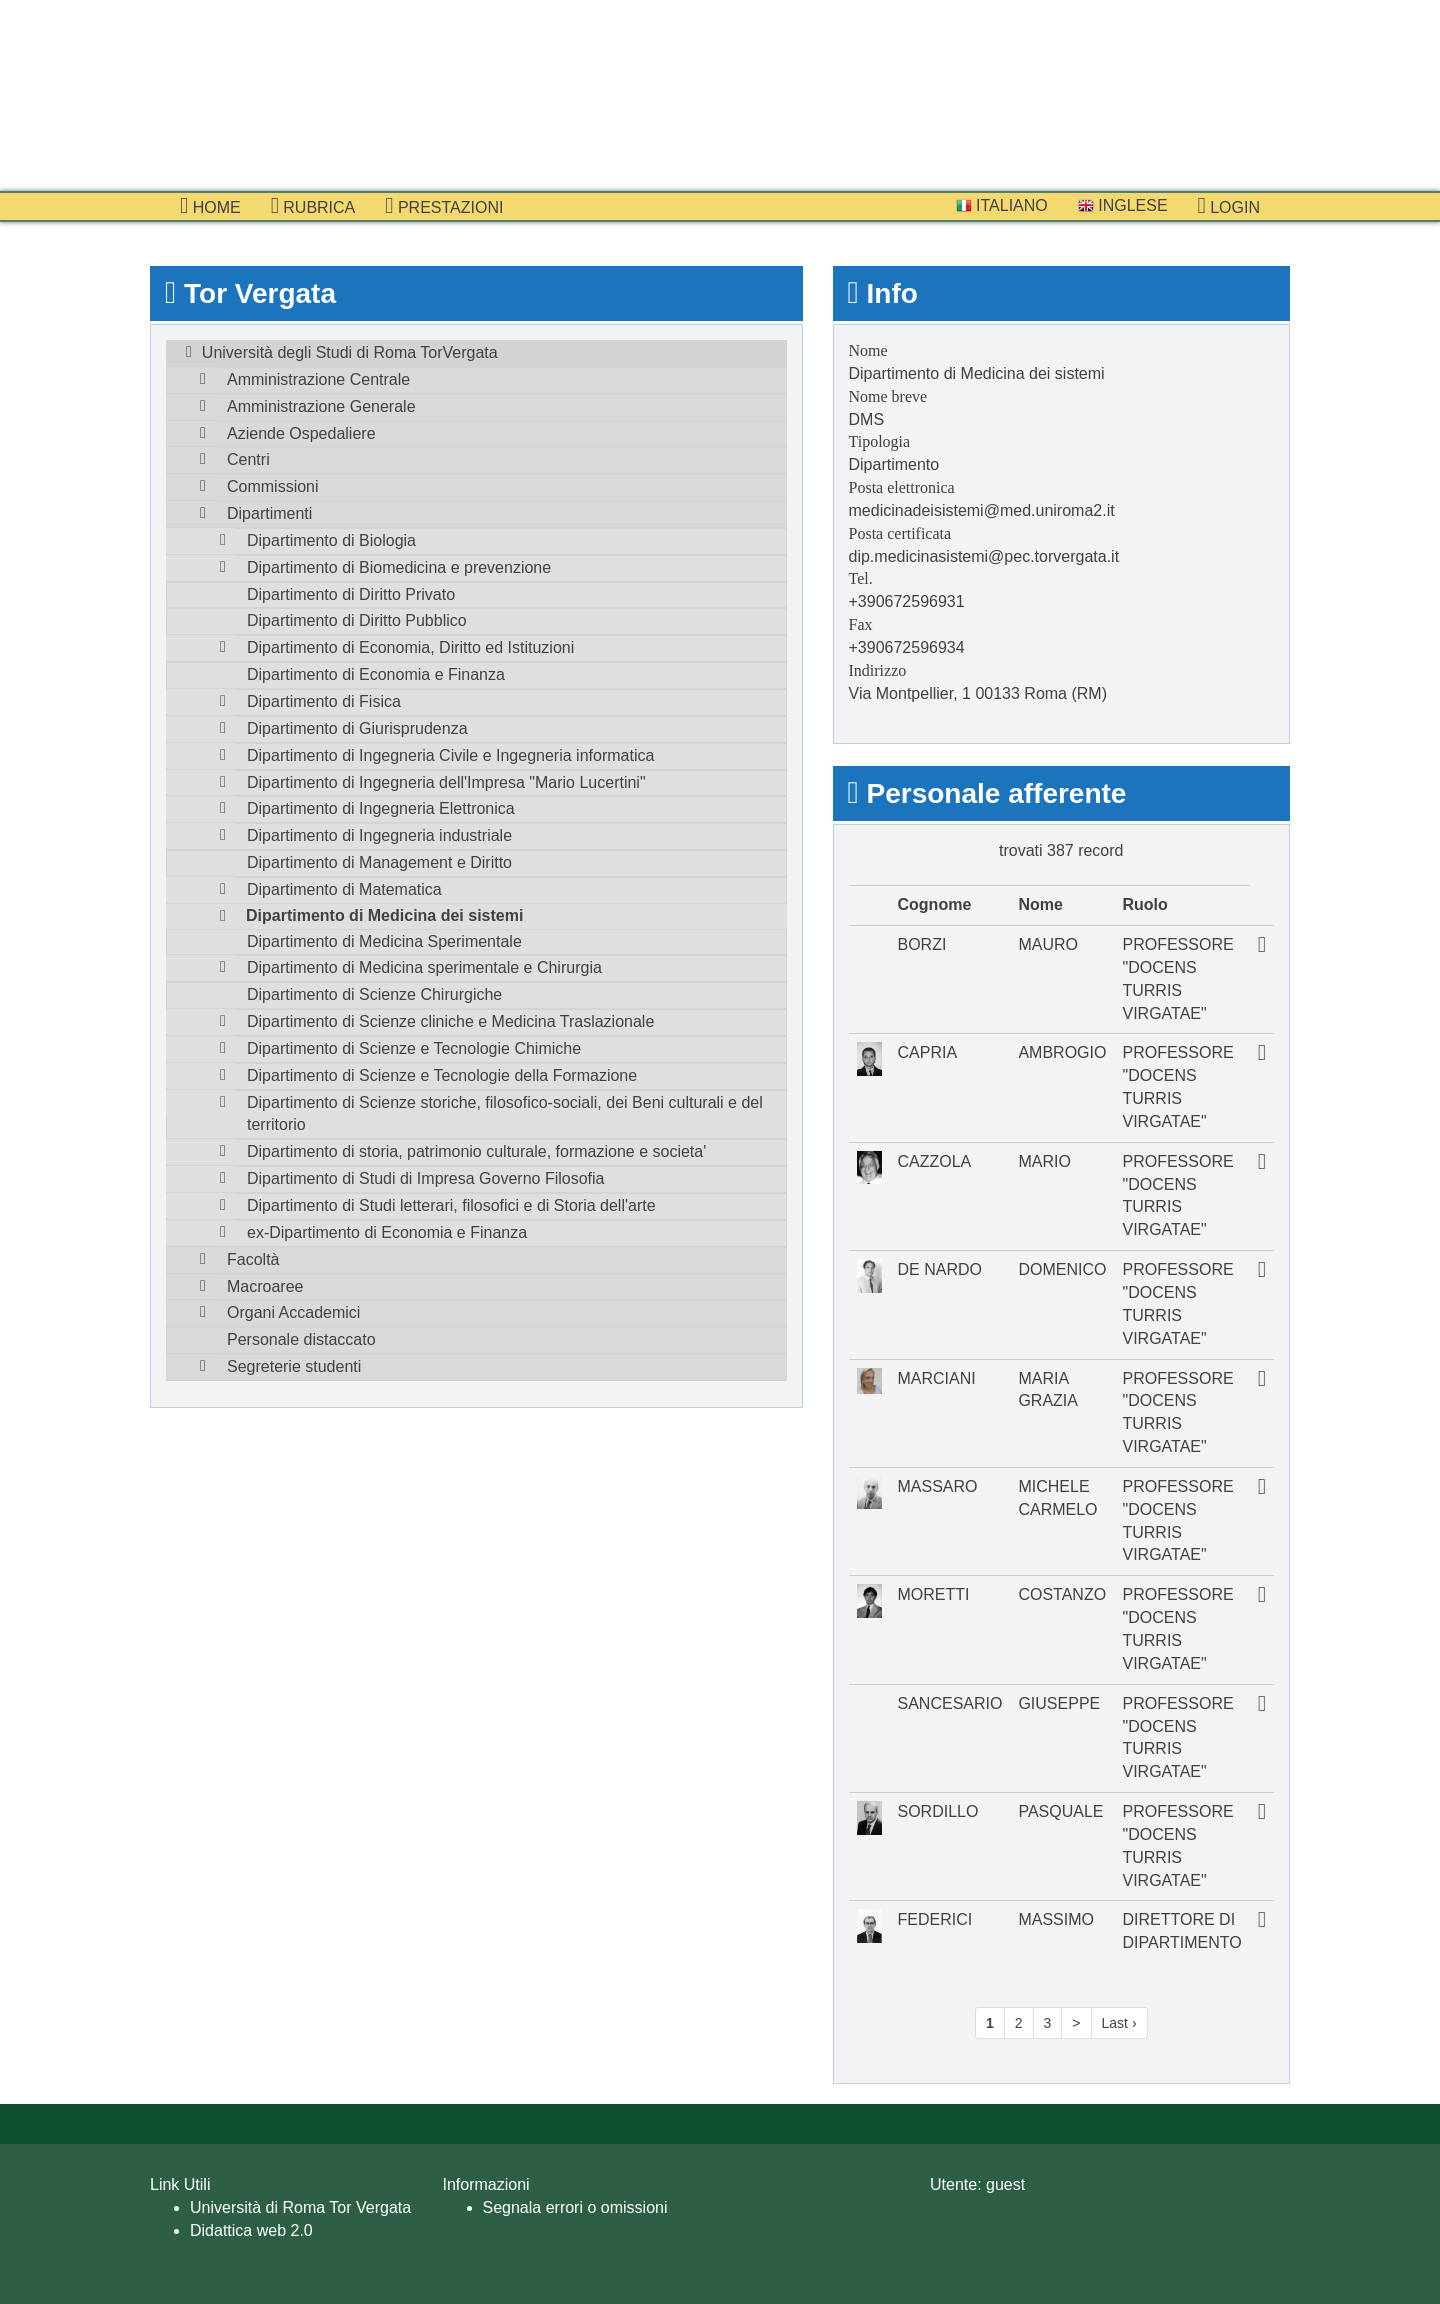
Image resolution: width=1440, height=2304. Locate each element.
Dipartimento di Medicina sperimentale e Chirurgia (424, 967)
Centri (248, 459)
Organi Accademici (293, 1312)
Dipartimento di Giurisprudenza (357, 728)
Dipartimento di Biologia (331, 540)
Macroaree (265, 1286)
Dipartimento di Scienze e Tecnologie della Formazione (442, 1075)
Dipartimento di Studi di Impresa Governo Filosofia (426, 1178)
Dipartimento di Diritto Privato (351, 594)
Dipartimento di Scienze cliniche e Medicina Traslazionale (450, 1021)
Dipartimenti (269, 513)
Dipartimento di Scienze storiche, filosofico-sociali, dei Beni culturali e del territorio (505, 1114)
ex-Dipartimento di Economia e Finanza (387, 1232)
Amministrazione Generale (321, 406)
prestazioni (444, 206)
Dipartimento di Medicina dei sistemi (384, 915)
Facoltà (253, 1259)
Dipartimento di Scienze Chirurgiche (374, 994)
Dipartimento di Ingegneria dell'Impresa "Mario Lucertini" (446, 782)
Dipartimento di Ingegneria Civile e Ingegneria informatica (450, 755)
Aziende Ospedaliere (301, 433)
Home (210, 206)
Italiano (1002, 205)
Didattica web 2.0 (251, 2230)
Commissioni (273, 486)
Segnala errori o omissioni (575, 2207)
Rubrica (313, 206)
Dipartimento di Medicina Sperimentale (384, 941)
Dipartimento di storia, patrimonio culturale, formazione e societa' (476, 1151)
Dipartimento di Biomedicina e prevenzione (399, 567)
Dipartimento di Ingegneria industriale (379, 835)
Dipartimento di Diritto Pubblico (357, 620)
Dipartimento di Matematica (344, 889)
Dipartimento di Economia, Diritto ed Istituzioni (410, 647)
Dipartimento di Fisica (324, 701)
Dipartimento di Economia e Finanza (376, 674)
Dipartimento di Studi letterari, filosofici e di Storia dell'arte (451, 1205)
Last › (1119, 2023)
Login (1229, 206)
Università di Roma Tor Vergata (300, 2207)
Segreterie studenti (294, 1366)
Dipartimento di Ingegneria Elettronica (381, 808)
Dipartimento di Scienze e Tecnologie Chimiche (414, 1048)
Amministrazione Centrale (318, 379)
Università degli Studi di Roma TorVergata (350, 352)
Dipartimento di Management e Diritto (379, 862)
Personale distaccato (301, 1339)
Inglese (1123, 205)
